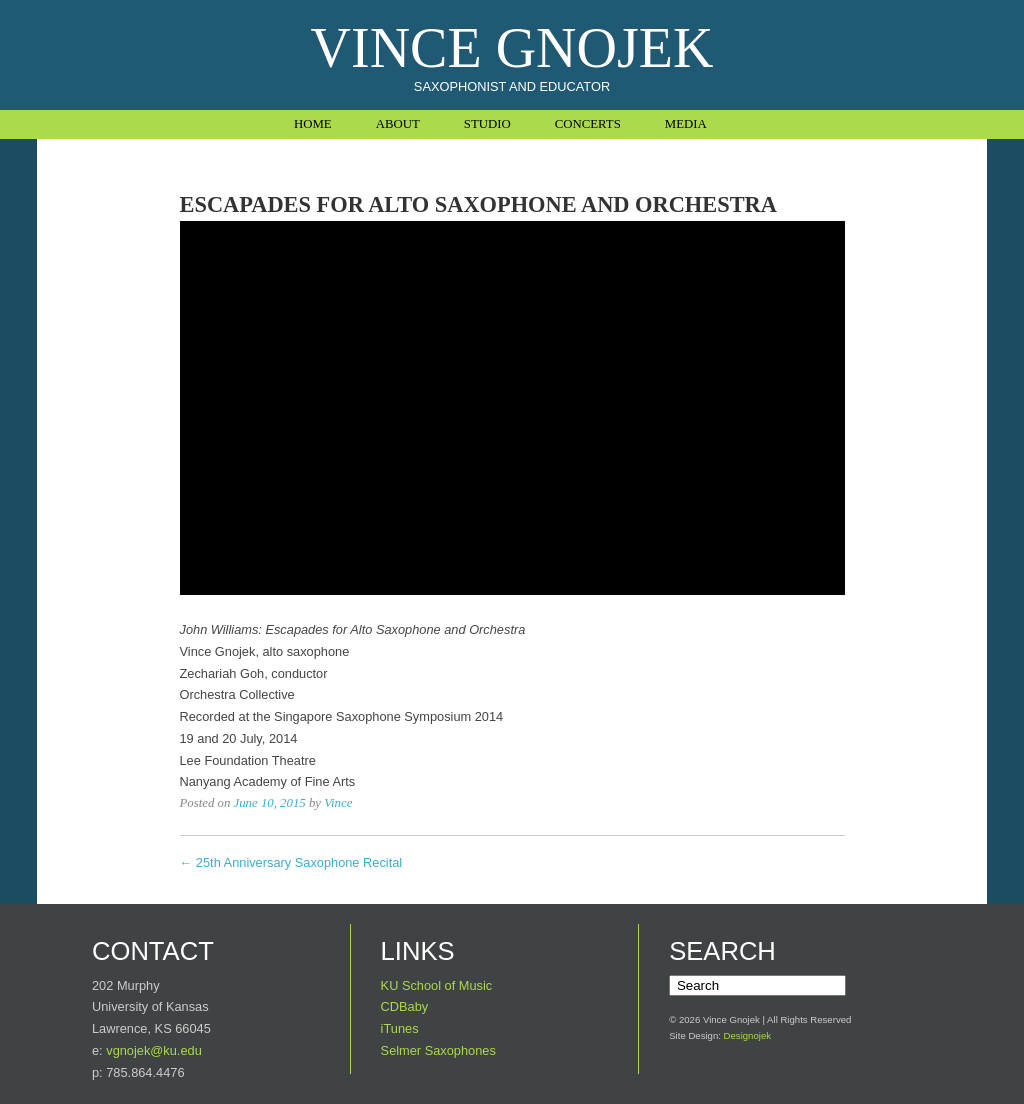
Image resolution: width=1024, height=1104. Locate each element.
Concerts (588, 124)
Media (686, 124)
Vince (338, 803)
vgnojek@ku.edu (154, 1050)
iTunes (400, 1028)
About (398, 124)
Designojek (747, 1035)
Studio (487, 124)
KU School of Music (437, 985)
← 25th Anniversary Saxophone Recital (291, 862)
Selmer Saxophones (438, 1050)
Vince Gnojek (512, 48)
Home (313, 124)
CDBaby (405, 1006)
